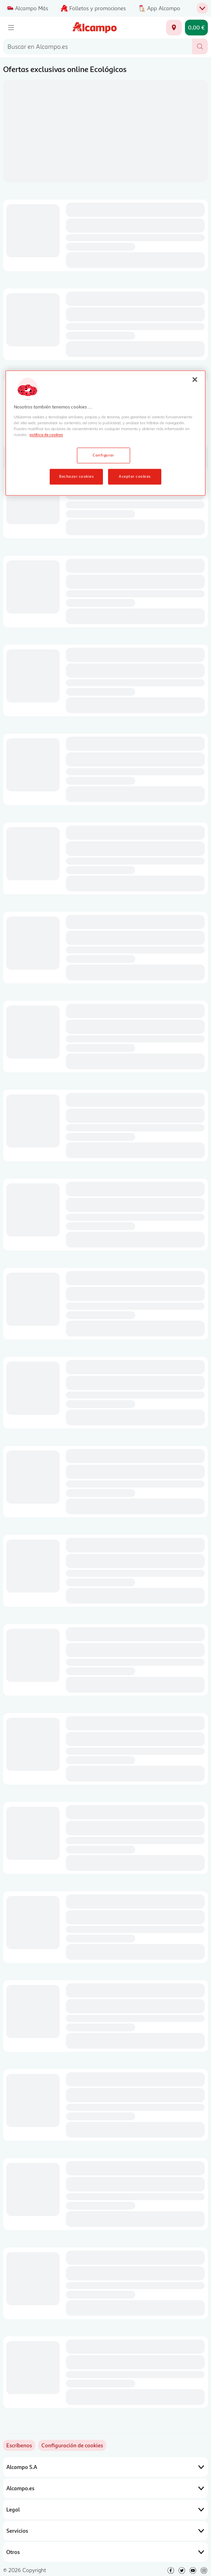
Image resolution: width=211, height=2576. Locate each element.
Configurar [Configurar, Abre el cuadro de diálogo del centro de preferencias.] (103, 455)
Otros (105, 2552)
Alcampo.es (105, 2488)
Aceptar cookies (134, 476)
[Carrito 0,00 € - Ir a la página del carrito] (196, 27)
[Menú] (11, 27)
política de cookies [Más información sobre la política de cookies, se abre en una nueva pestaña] (46, 434)
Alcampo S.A (105, 2467)
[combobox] (98, 46)
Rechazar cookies (76, 476)
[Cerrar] (195, 379)
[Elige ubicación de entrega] (174, 27)
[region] (105, 433)
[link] (72, 2445)
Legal (105, 2509)
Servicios (105, 2530)
